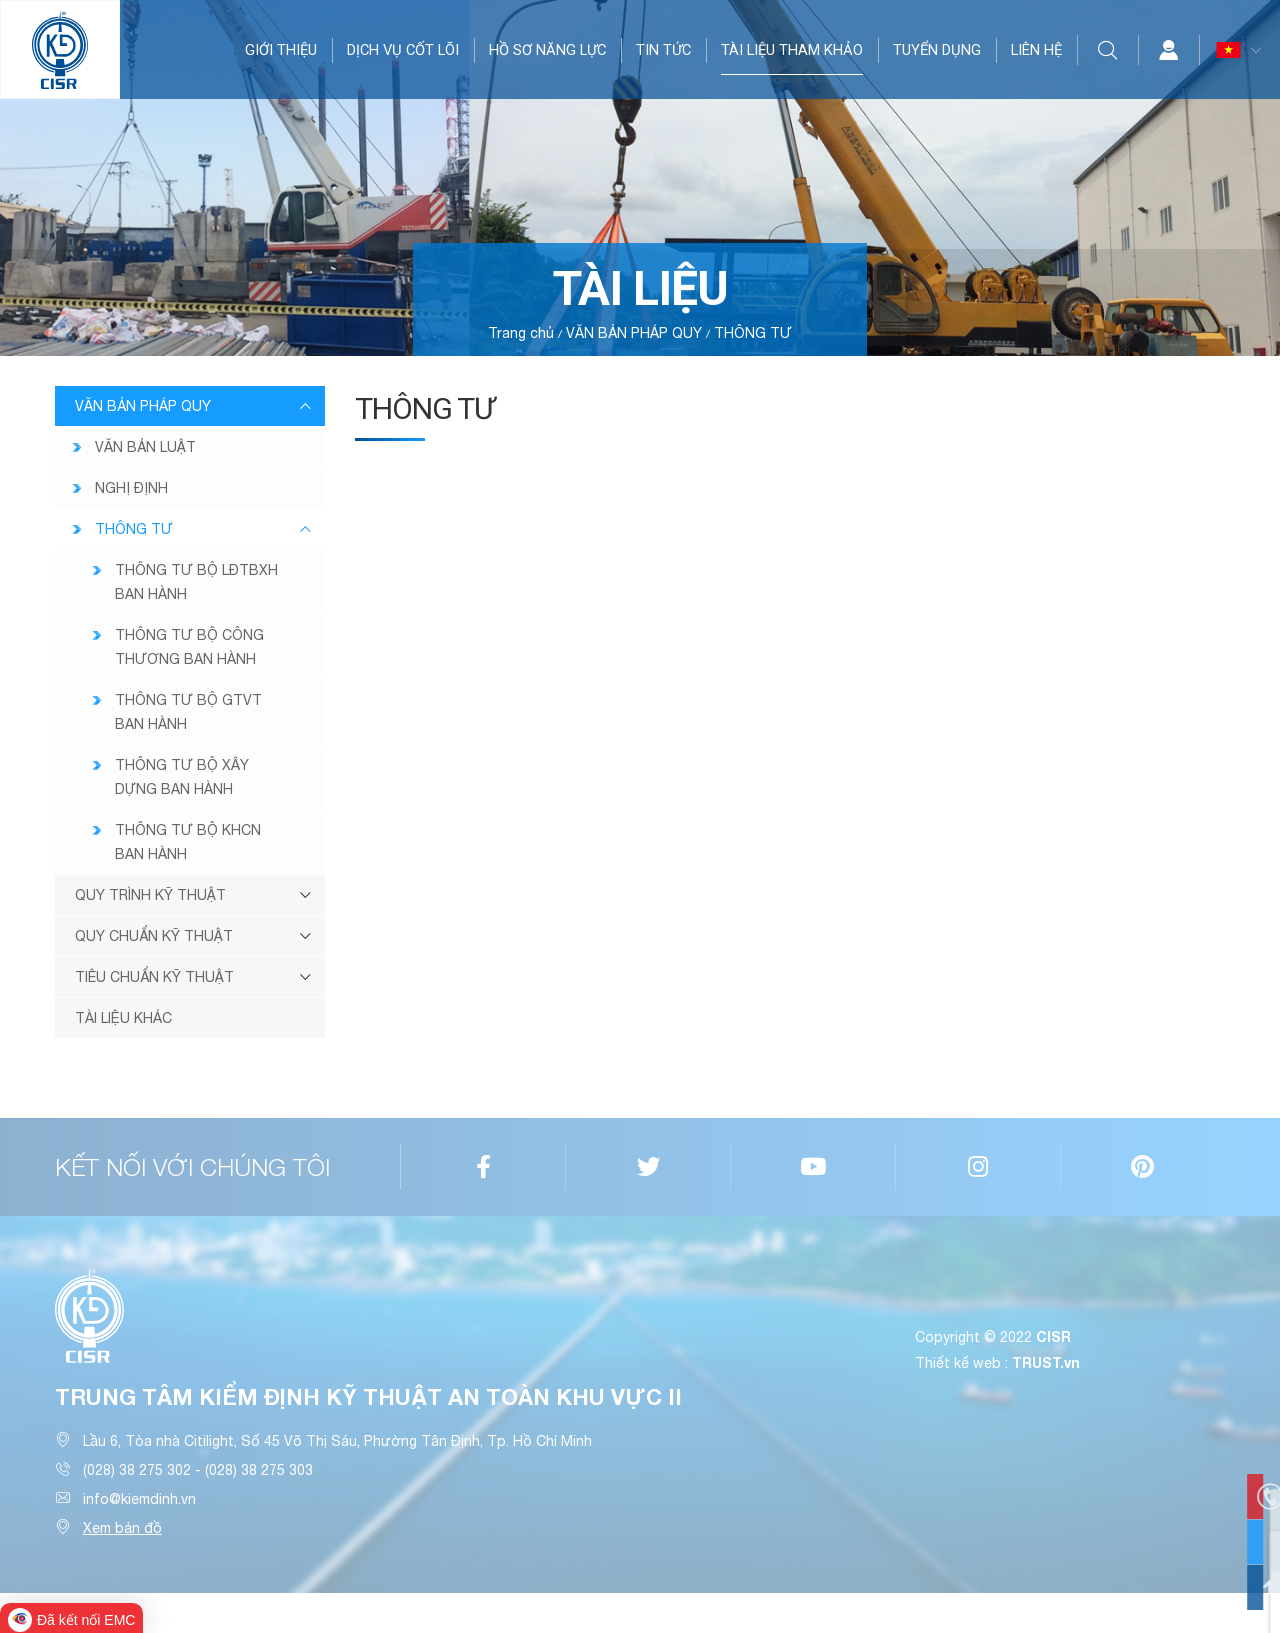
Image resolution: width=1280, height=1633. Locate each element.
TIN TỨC (663, 50)
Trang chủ (521, 333)
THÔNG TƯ (753, 333)
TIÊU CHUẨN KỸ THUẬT (154, 977)
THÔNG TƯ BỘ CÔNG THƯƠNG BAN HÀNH (189, 647)
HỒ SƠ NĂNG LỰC (547, 50)
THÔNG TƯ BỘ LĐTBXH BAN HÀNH (196, 582)
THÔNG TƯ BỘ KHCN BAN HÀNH (188, 842)
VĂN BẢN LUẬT (145, 447)
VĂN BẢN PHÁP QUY (634, 333)
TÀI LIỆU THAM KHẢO (792, 50)
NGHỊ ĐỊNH (131, 488)
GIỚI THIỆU (281, 50)
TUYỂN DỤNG (937, 50)
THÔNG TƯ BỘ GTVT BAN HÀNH (188, 712)
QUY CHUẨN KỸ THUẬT (154, 936)
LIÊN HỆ (1036, 50)
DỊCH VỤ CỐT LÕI (403, 50)
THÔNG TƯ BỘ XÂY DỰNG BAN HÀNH (182, 777)
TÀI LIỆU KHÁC (123, 1018)
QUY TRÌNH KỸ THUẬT (150, 895)
